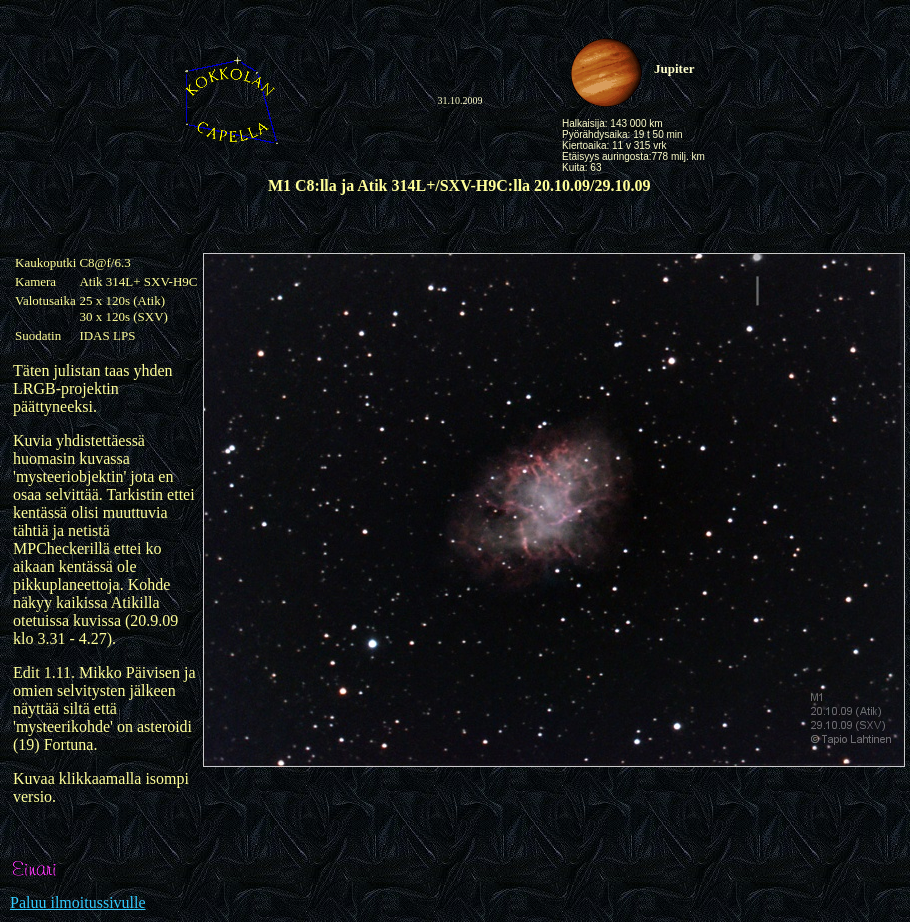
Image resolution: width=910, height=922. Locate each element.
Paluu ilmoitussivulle (78, 902)
